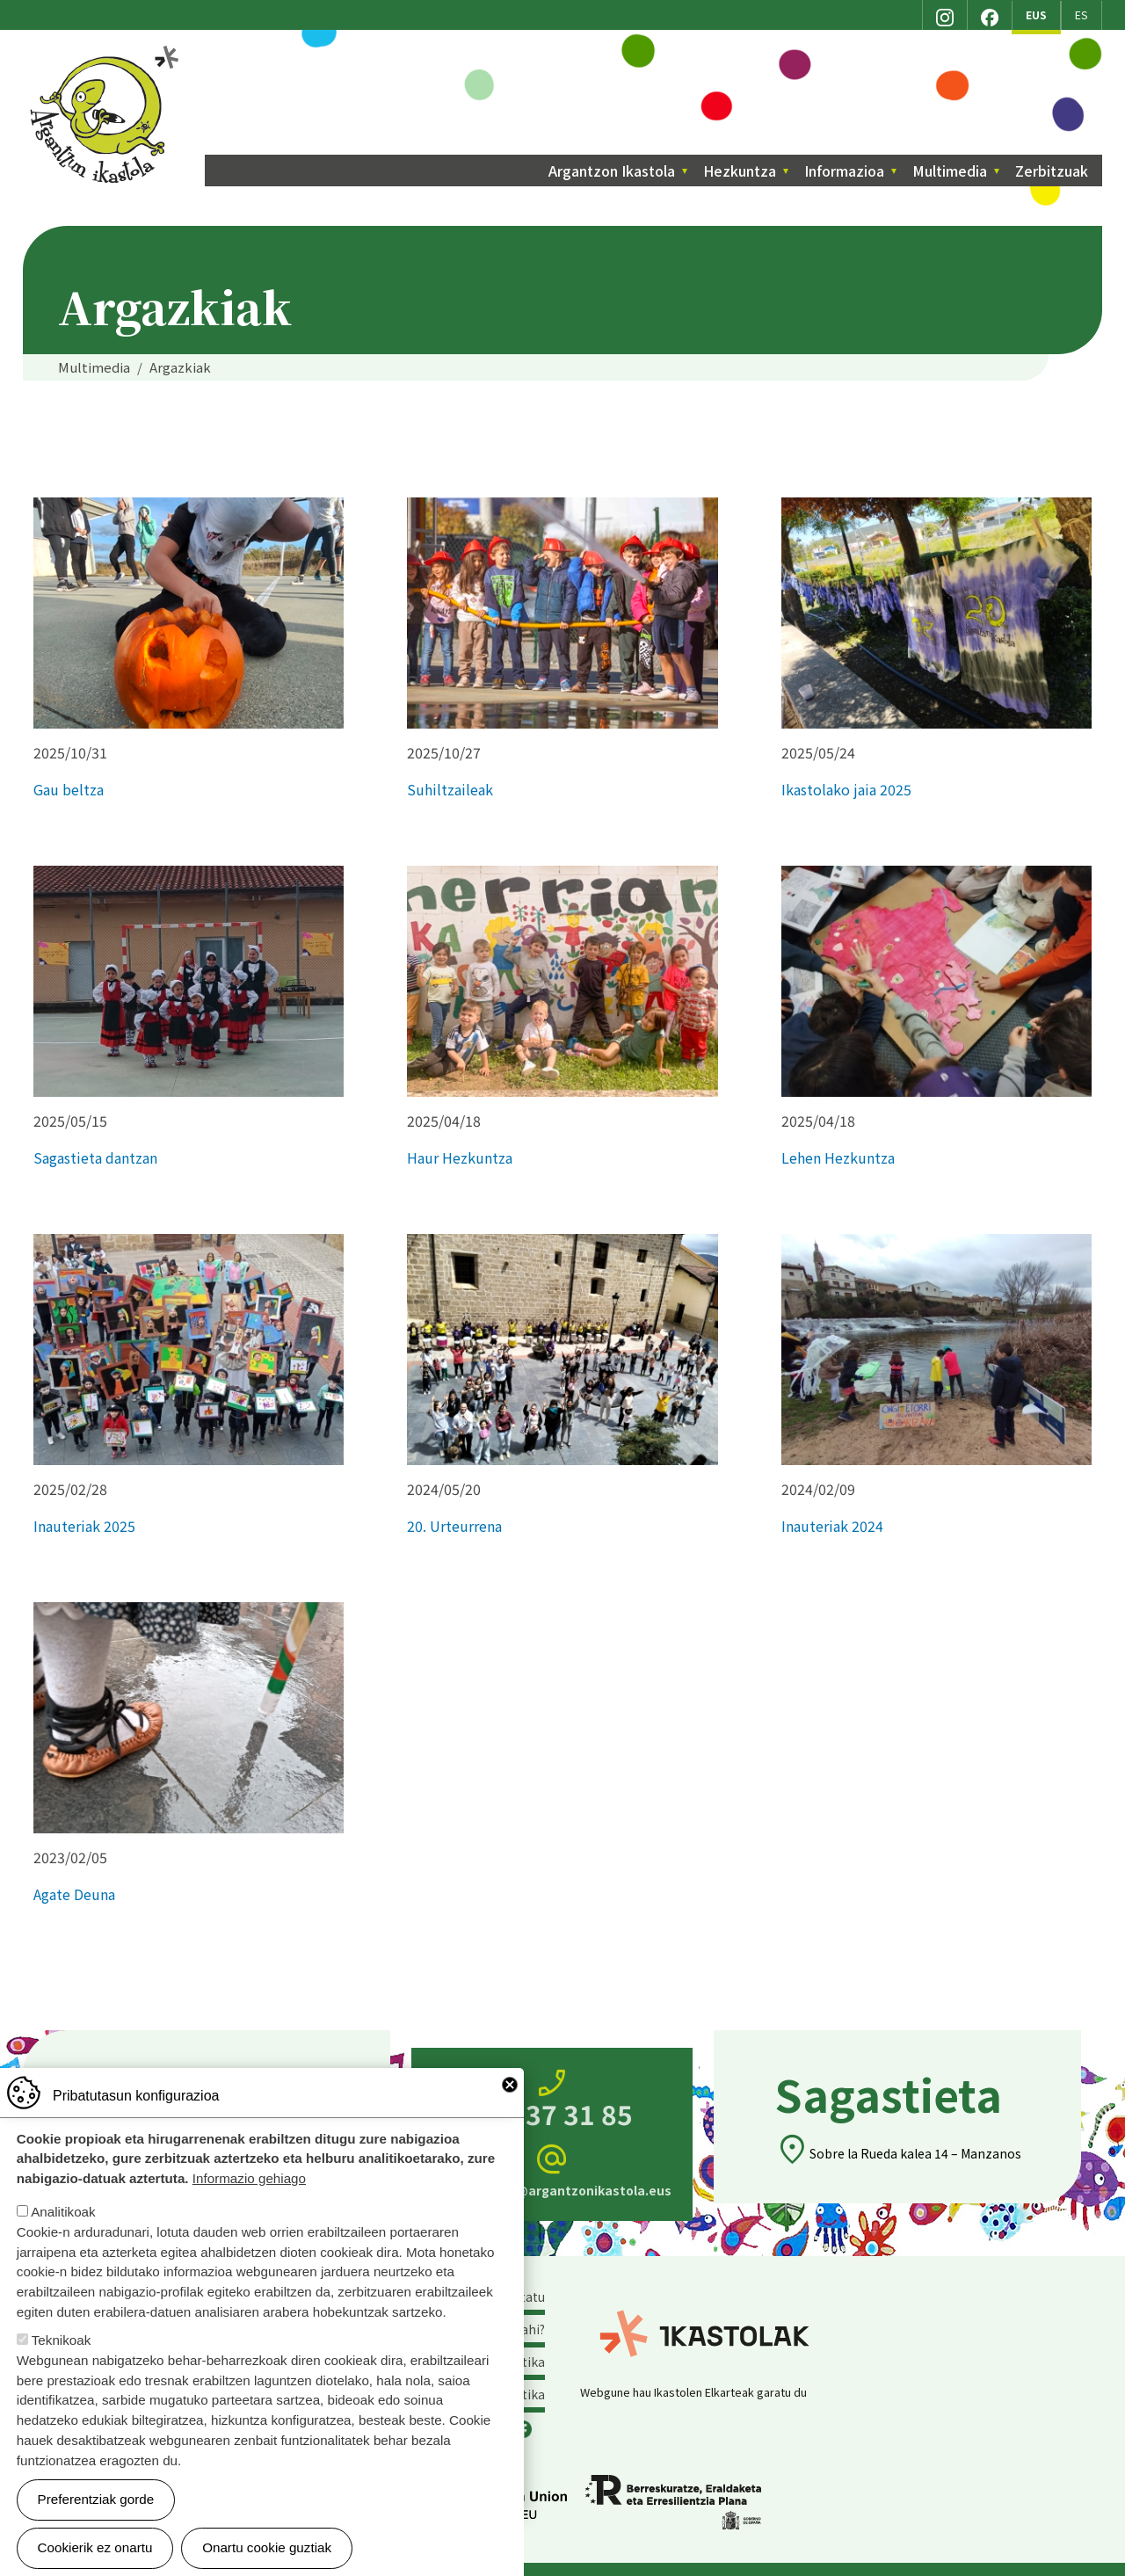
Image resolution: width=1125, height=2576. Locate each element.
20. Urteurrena (454, 1525)
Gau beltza (68, 789)
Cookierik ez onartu (95, 2547)
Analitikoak (63, 2211)
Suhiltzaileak (450, 789)
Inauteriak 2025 (84, 1525)
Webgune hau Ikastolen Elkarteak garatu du (693, 2392)
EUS (1036, 15)
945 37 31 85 (551, 2099)
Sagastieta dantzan (95, 1157)
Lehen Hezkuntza (838, 1157)
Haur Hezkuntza (459, 1157)
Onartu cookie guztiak (266, 2547)
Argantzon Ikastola (107, 52)
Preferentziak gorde (96, 2499)
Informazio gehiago (249, 2178)
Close (509, 2084)
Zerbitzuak (1051, 170)
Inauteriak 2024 (832, 1525)
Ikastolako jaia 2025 (846, 789)
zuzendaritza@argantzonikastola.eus (551, 2170)
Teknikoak (61, 2340)
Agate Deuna (74, 1894)
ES (1081, 15)
